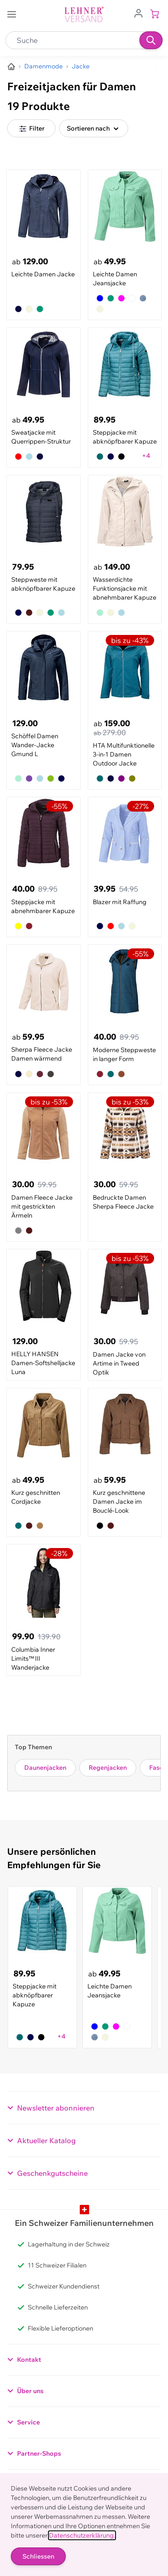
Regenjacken (108, 1768)
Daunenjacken (45, 1768)
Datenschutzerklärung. (82, 2535)
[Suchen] (151, 40)
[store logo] (84, 14)
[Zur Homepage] (11, 67)
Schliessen (38, 2556)
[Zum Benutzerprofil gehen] (138, 12)
